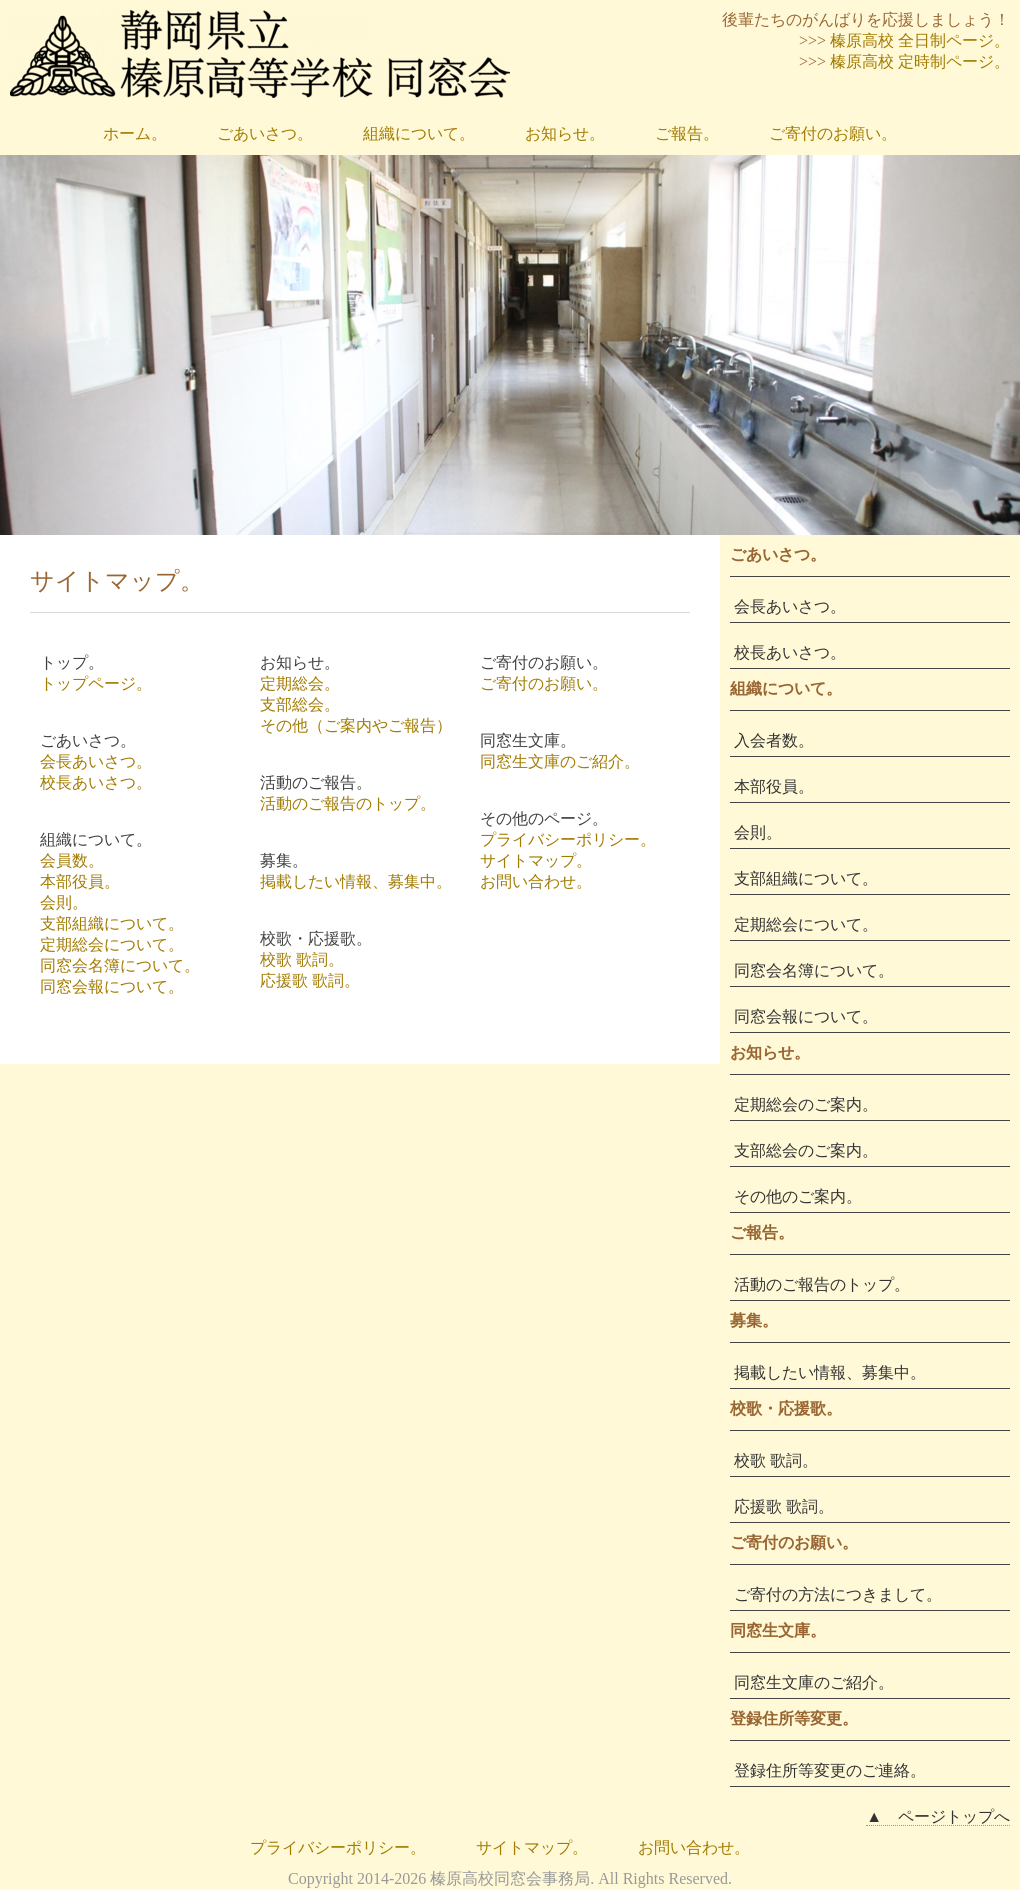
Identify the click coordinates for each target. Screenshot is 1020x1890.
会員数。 (72, 860)
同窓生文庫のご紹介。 (560, 761)
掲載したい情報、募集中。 (356, 881)
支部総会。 (300, 704)
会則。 (64, 902)
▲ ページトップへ (938, 1816)
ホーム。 (135, 133)
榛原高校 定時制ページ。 (920, 61)
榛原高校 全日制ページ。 (920, 40)
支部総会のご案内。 (806, 1150)
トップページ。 (96, 683)
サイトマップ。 (536, 860)
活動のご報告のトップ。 (348, 803)
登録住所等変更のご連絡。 (830, 1770)
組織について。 (419, 133)
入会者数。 (774, 740)
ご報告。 (687, 133)
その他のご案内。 (798, 1196)
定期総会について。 (112, 944)
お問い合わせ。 (536, 881)
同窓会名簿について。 (120, 965)
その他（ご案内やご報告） (356, 725)
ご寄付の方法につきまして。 (838, 1594)
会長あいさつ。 (96, 761)
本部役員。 (80, 881)
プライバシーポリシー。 (568, 839)
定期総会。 (300, 683)
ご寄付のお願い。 (833, 133)
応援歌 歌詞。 (310, 980)
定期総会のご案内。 (806, 1104)
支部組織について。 (112, 923)
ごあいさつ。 (265, 133)
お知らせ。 (565, 133)
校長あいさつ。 (96, 782)
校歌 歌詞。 (302, 959)
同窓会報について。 (112, 986)
